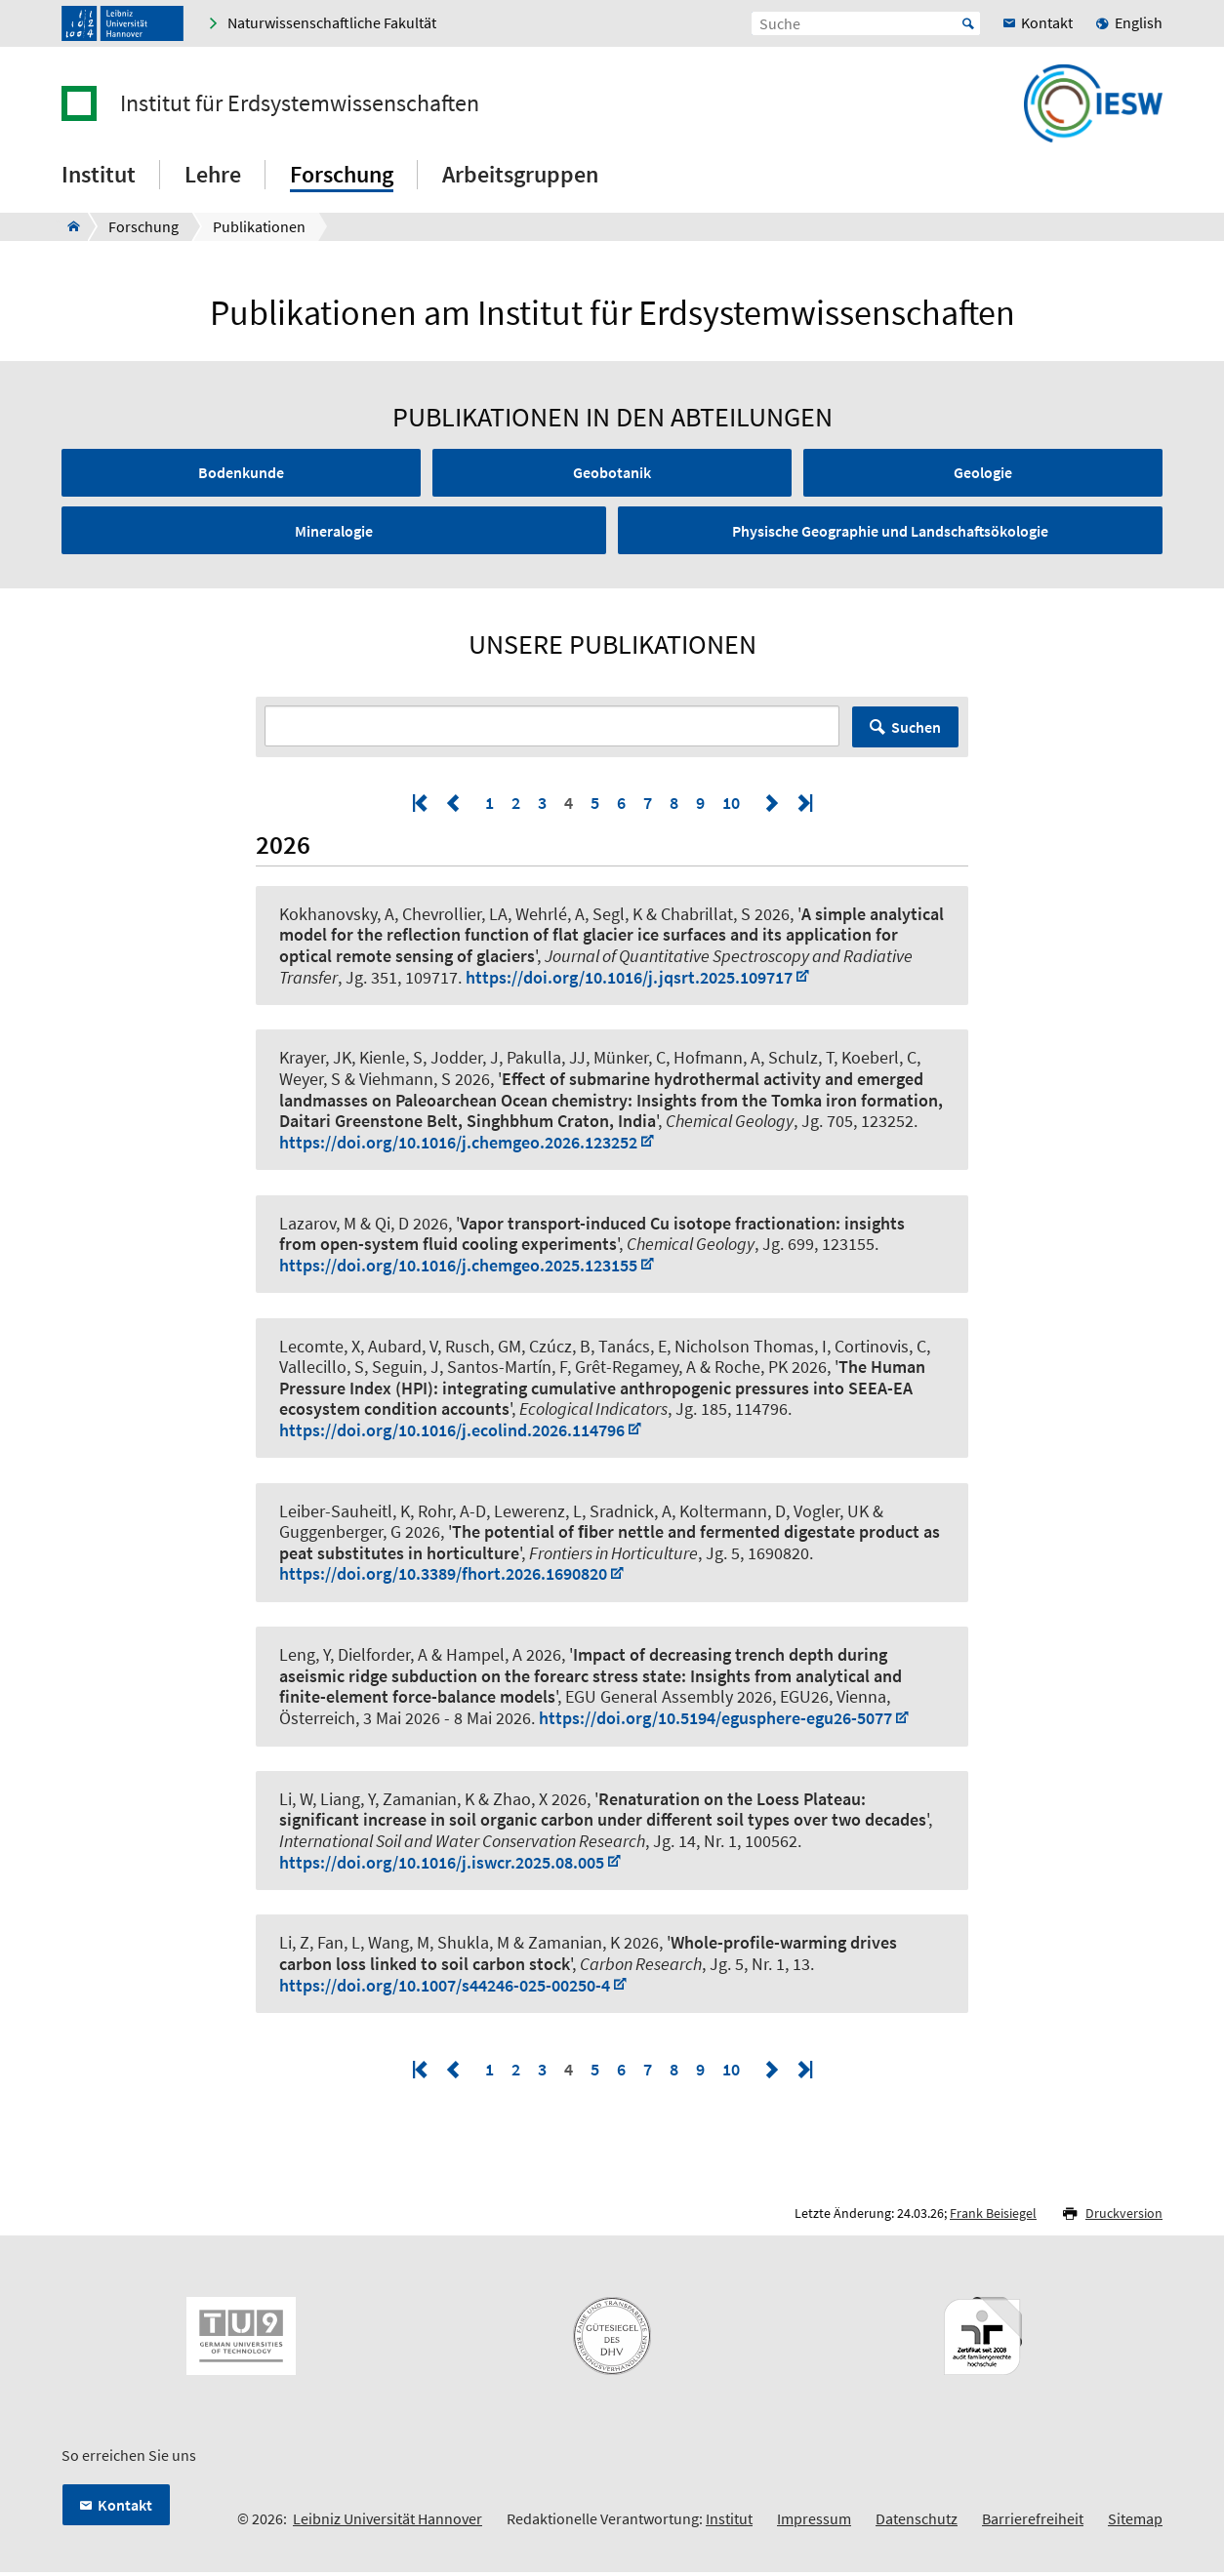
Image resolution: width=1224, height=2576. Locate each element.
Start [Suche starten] (968, 23)
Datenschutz (917, 2523)
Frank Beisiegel (993, 2218)
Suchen (916, 732)
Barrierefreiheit (1032, 2523)
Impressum (814, 2523)
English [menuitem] (1139, 22)
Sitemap (1135, 2523)
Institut (729, 2523)
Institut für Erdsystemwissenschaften (299, 103)
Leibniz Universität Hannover (387, 2523)
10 (731, 807)
